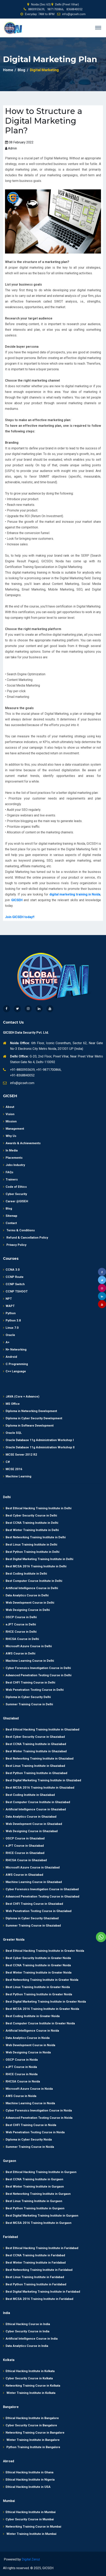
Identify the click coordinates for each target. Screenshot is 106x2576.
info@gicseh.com (71, 14)
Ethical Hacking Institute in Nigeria (29, 2479)
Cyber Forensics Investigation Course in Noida (37, 2110)
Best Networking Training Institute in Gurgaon (37, 2194)
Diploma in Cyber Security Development (32, 1418)
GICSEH (16, 900)
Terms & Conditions (19, 1230)
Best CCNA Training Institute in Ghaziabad (34, 1744)
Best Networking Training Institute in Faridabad (37, 2270)
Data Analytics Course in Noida (26, 2038)
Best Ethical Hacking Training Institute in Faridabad (40, 2248)
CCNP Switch (14, 1284)
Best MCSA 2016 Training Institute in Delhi (34, 1566)
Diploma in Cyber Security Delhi (27, 1697)
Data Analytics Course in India (25, 2346)
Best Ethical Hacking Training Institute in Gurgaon (39, 2172)
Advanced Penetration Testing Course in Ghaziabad (41, 1896)
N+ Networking (14, 1349)
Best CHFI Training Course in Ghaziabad (33, 1904)
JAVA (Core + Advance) (21, 1396)
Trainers (10, 1179)
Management (13, 1128)
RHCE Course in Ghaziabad (23, 1853)
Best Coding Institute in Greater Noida (31, 2016)
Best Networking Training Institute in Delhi (34, 1537)
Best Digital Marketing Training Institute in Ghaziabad (42, 1780)
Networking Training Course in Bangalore (33, 2432)
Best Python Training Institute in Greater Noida (37, 1994)
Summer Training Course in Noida (28, 2147)
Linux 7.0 (11, 1328)
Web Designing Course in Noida (27, 2052)
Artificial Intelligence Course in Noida (31, 2030)
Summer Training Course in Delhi (28, 1704)
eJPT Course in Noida (20, 2067)
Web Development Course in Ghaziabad (32, 1824)
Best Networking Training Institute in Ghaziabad (38, 1758)
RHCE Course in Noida (20, 2074)
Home (8, 70)
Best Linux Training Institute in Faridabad (33, 2277)
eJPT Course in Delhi (19, 1624)
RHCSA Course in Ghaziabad (25, 1860)
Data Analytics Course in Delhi (26, 1595)
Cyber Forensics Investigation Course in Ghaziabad (41, 1889)
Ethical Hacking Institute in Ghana (28, 2472)
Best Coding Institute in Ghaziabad (29, 1795)
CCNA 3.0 (11, 1269)
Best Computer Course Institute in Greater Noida (39, 2023)
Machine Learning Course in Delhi (28, 1661)
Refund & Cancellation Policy (25, 1237)
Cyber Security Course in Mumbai (28, 2519)
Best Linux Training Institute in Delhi (30, 1544)
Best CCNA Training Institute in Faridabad (34, 2255)
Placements (12, 1158)
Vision (8, 1114)
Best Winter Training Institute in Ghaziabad (35, 1751)
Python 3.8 (12, 1320)
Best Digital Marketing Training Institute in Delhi (38, 1559)
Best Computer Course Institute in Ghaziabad (36, 1802)
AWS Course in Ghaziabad (23, 1875)
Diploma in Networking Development (30, 1411)
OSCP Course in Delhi (20, 1617)
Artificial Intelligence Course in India (30, 2338)
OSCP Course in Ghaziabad (24, 1838)
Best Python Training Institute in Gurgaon (33, 2208)
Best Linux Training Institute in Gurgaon (32, 2201)
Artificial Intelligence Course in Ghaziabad (34, 1809)
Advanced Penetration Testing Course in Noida (37, 2118)
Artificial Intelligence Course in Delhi (30, 1588)
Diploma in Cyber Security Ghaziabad (31, 1918)
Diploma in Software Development (28, 1425)
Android (10, 1357)
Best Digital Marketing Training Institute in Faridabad (41, 2291)
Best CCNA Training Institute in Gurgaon (33, 2179)
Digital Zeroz (31, 2559)
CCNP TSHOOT (15, 1291)
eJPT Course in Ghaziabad (23, 1845)
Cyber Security (15, 1194)
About (8, 1107)
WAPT (9, 1306)
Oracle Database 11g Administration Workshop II (38, 1447)
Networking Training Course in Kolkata (31, 2385)
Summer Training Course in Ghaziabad (32, 1925)
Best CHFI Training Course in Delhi (29, 1682)
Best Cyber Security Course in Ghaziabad (34, 1737)
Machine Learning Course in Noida (29, 2103)
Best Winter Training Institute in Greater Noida (37, 1972)
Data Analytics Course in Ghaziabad (29, 1816)
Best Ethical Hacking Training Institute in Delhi (37, 1508)
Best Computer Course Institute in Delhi (32, 1581)
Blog (21, 70)
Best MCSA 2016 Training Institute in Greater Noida (41, 2009)
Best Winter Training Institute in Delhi (31, 1530)
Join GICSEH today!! (19, 917)
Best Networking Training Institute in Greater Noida (40, 1980)
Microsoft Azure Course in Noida (28, 2089)
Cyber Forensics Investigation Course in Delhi (37, 1668)
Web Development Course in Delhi (28, 1602)
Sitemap (10, 1216)
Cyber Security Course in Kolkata (28, 2378)
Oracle (9, 1335)
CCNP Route (13, 1277)
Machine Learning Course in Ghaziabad (32, 1882)
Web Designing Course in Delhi (26, 1610)
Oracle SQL (12, 1433)
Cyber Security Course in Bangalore (30, 2425)
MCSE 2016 (12, 1469)
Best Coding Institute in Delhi (25, 1573)
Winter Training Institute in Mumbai (29, 2534)
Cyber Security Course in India (26, 2331)
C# (6, 1462)
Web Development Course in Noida (29, 2045)
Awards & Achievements (22, 1143)
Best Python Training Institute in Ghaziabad (35, 1773)
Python (9, 1313)
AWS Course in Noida (19, 2096)
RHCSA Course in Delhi (21, 1639)
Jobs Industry (14, 1165)
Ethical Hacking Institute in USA (27, 2487)
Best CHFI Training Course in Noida (29, 2125)
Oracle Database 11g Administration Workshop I (38, 1440)
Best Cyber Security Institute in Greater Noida (37, 1958)
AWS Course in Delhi (19, 1653)
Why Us (9, 1136)
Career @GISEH (15, 1201)
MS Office (11, 1404)
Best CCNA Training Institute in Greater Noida (37, 1965)
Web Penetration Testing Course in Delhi (33, 1690)
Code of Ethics (15, 1187)
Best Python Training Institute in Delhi (31, 1552)
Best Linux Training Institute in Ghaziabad (34, 1766)
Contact (10, 1223)
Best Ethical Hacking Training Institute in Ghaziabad (41, 1729)
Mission (10, 1121)
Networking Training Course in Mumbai (32, 2526)
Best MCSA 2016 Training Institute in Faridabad (38, 2299)
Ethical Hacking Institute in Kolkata (29, 2371)
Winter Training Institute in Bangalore (31, 2440)
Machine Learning (17, 1476)
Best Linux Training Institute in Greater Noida (36, 1987)
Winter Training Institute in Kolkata (29, 2393)
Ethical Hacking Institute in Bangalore (31, 2418)
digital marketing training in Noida (74, 894)
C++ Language (14, 1371)
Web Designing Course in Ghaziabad (30, 1831)
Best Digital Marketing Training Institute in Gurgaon (40, 2215)
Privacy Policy (14, 1245)
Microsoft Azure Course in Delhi (27, 1646)
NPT (7, 1299)
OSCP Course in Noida (20, 2059)
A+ (6, 1342)
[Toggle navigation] (98, 27)
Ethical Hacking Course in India (26, 2324)
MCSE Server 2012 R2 (20, 1454)
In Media (10, 1150)
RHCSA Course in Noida (21, 2081)
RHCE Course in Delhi (20, 1631)
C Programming (15, 1364)
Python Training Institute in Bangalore (31, 2447)
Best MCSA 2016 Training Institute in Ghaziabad (38, 1787)
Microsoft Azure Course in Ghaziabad (31, 1867)
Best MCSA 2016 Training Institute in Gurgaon (37, 2223)
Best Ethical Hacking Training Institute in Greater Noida (43, 1951)
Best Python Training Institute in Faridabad (34, 2284)
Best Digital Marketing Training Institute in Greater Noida (44, 2001)
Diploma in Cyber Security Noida (27, 2139)
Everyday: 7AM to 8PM (37, 14)
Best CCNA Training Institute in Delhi (30, 1523)
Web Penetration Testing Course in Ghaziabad (37, 1911)
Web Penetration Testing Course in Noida (34, 2132)
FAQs (8, 1172)
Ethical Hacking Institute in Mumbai (29, 2512)
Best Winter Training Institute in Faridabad (34, 2262)
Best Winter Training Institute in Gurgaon (33, 2186)
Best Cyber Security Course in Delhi (30, 1515)
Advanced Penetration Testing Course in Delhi (37, 1675)
